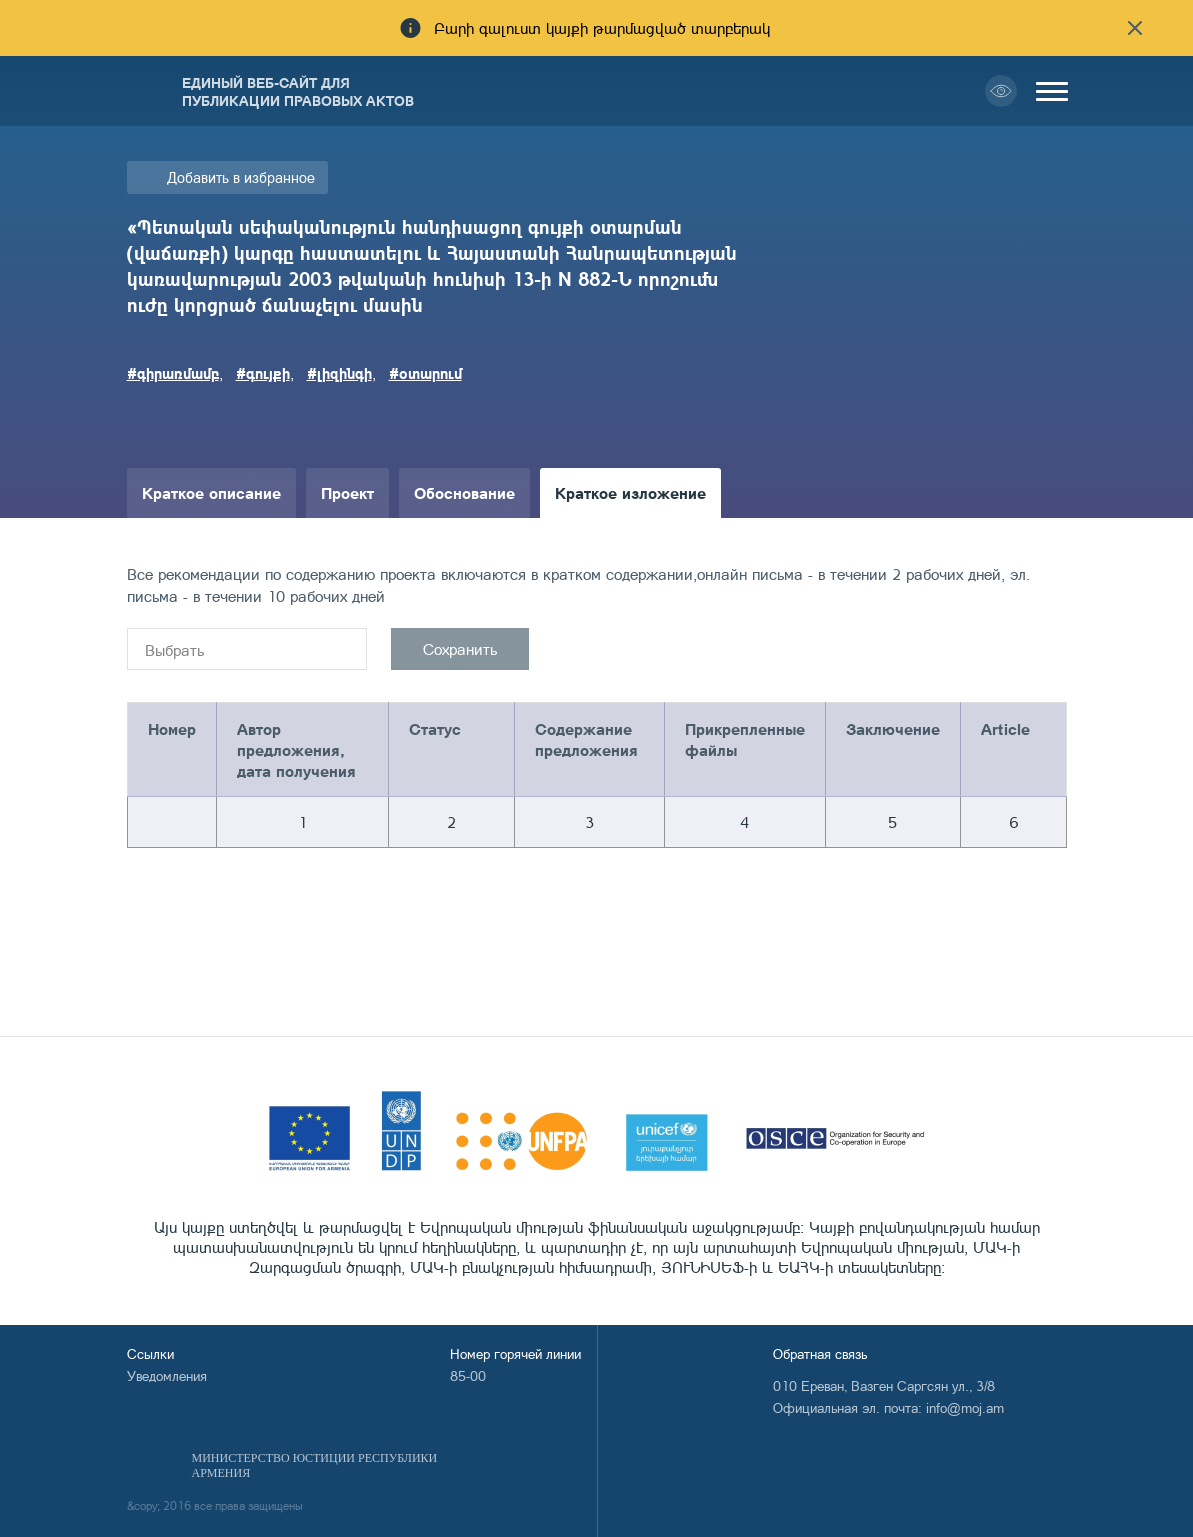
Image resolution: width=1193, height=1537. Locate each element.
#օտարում (425, 373)
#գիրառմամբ (173, 373)
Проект (347, 492)
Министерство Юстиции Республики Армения (315, 1465)
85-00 (468, 1375)
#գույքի (263, 373)
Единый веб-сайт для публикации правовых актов (298, 91)
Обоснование (464, 492)
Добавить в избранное (241, 177)
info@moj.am (965, 1407)
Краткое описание (211, 492)
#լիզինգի (339, 373)
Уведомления (167, 1375)
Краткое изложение (630, 492)
